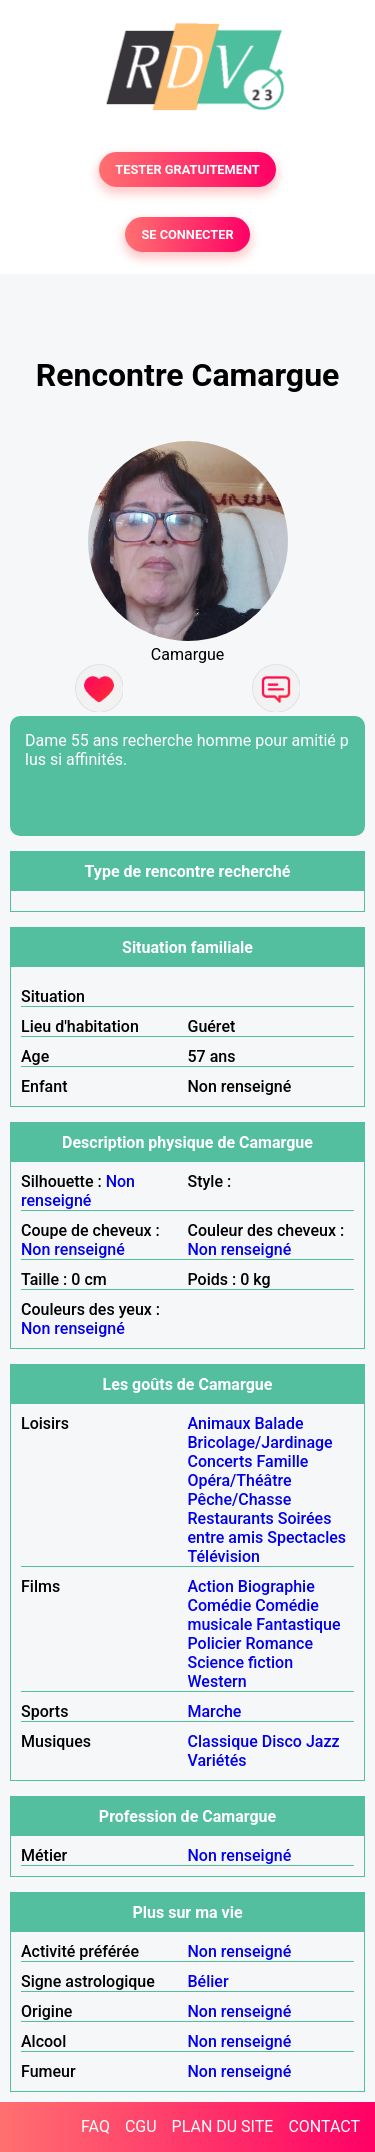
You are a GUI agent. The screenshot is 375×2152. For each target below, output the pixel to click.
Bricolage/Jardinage (260, 1442)
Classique (223, 1741)
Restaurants (231, 1518)
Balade (278, 1423)
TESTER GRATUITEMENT (187, 169)
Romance (279, 1643)
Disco (282, 1741)
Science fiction (241, 1662)
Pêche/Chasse (240, 1499)
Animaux (219, 1423)
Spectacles (306, 1537)
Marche (215, 1711)
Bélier (208, 1981)
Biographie (276, 1586)
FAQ (95, 2126)
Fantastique (298, 1624)
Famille (282, 1461)
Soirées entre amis (260, 1528)
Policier (215, 1643)
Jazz (323, 1741)
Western (217, 1681)
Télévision (224, 1556)
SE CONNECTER (187, 234)
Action (211, 1586)
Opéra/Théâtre (240, 1480)
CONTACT (324, 2126)
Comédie (220, 1605)
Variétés (217, 1760)
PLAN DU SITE (223, 2126)
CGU (141, 2126)
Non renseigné (78, 1191)
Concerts (220, 1461)
